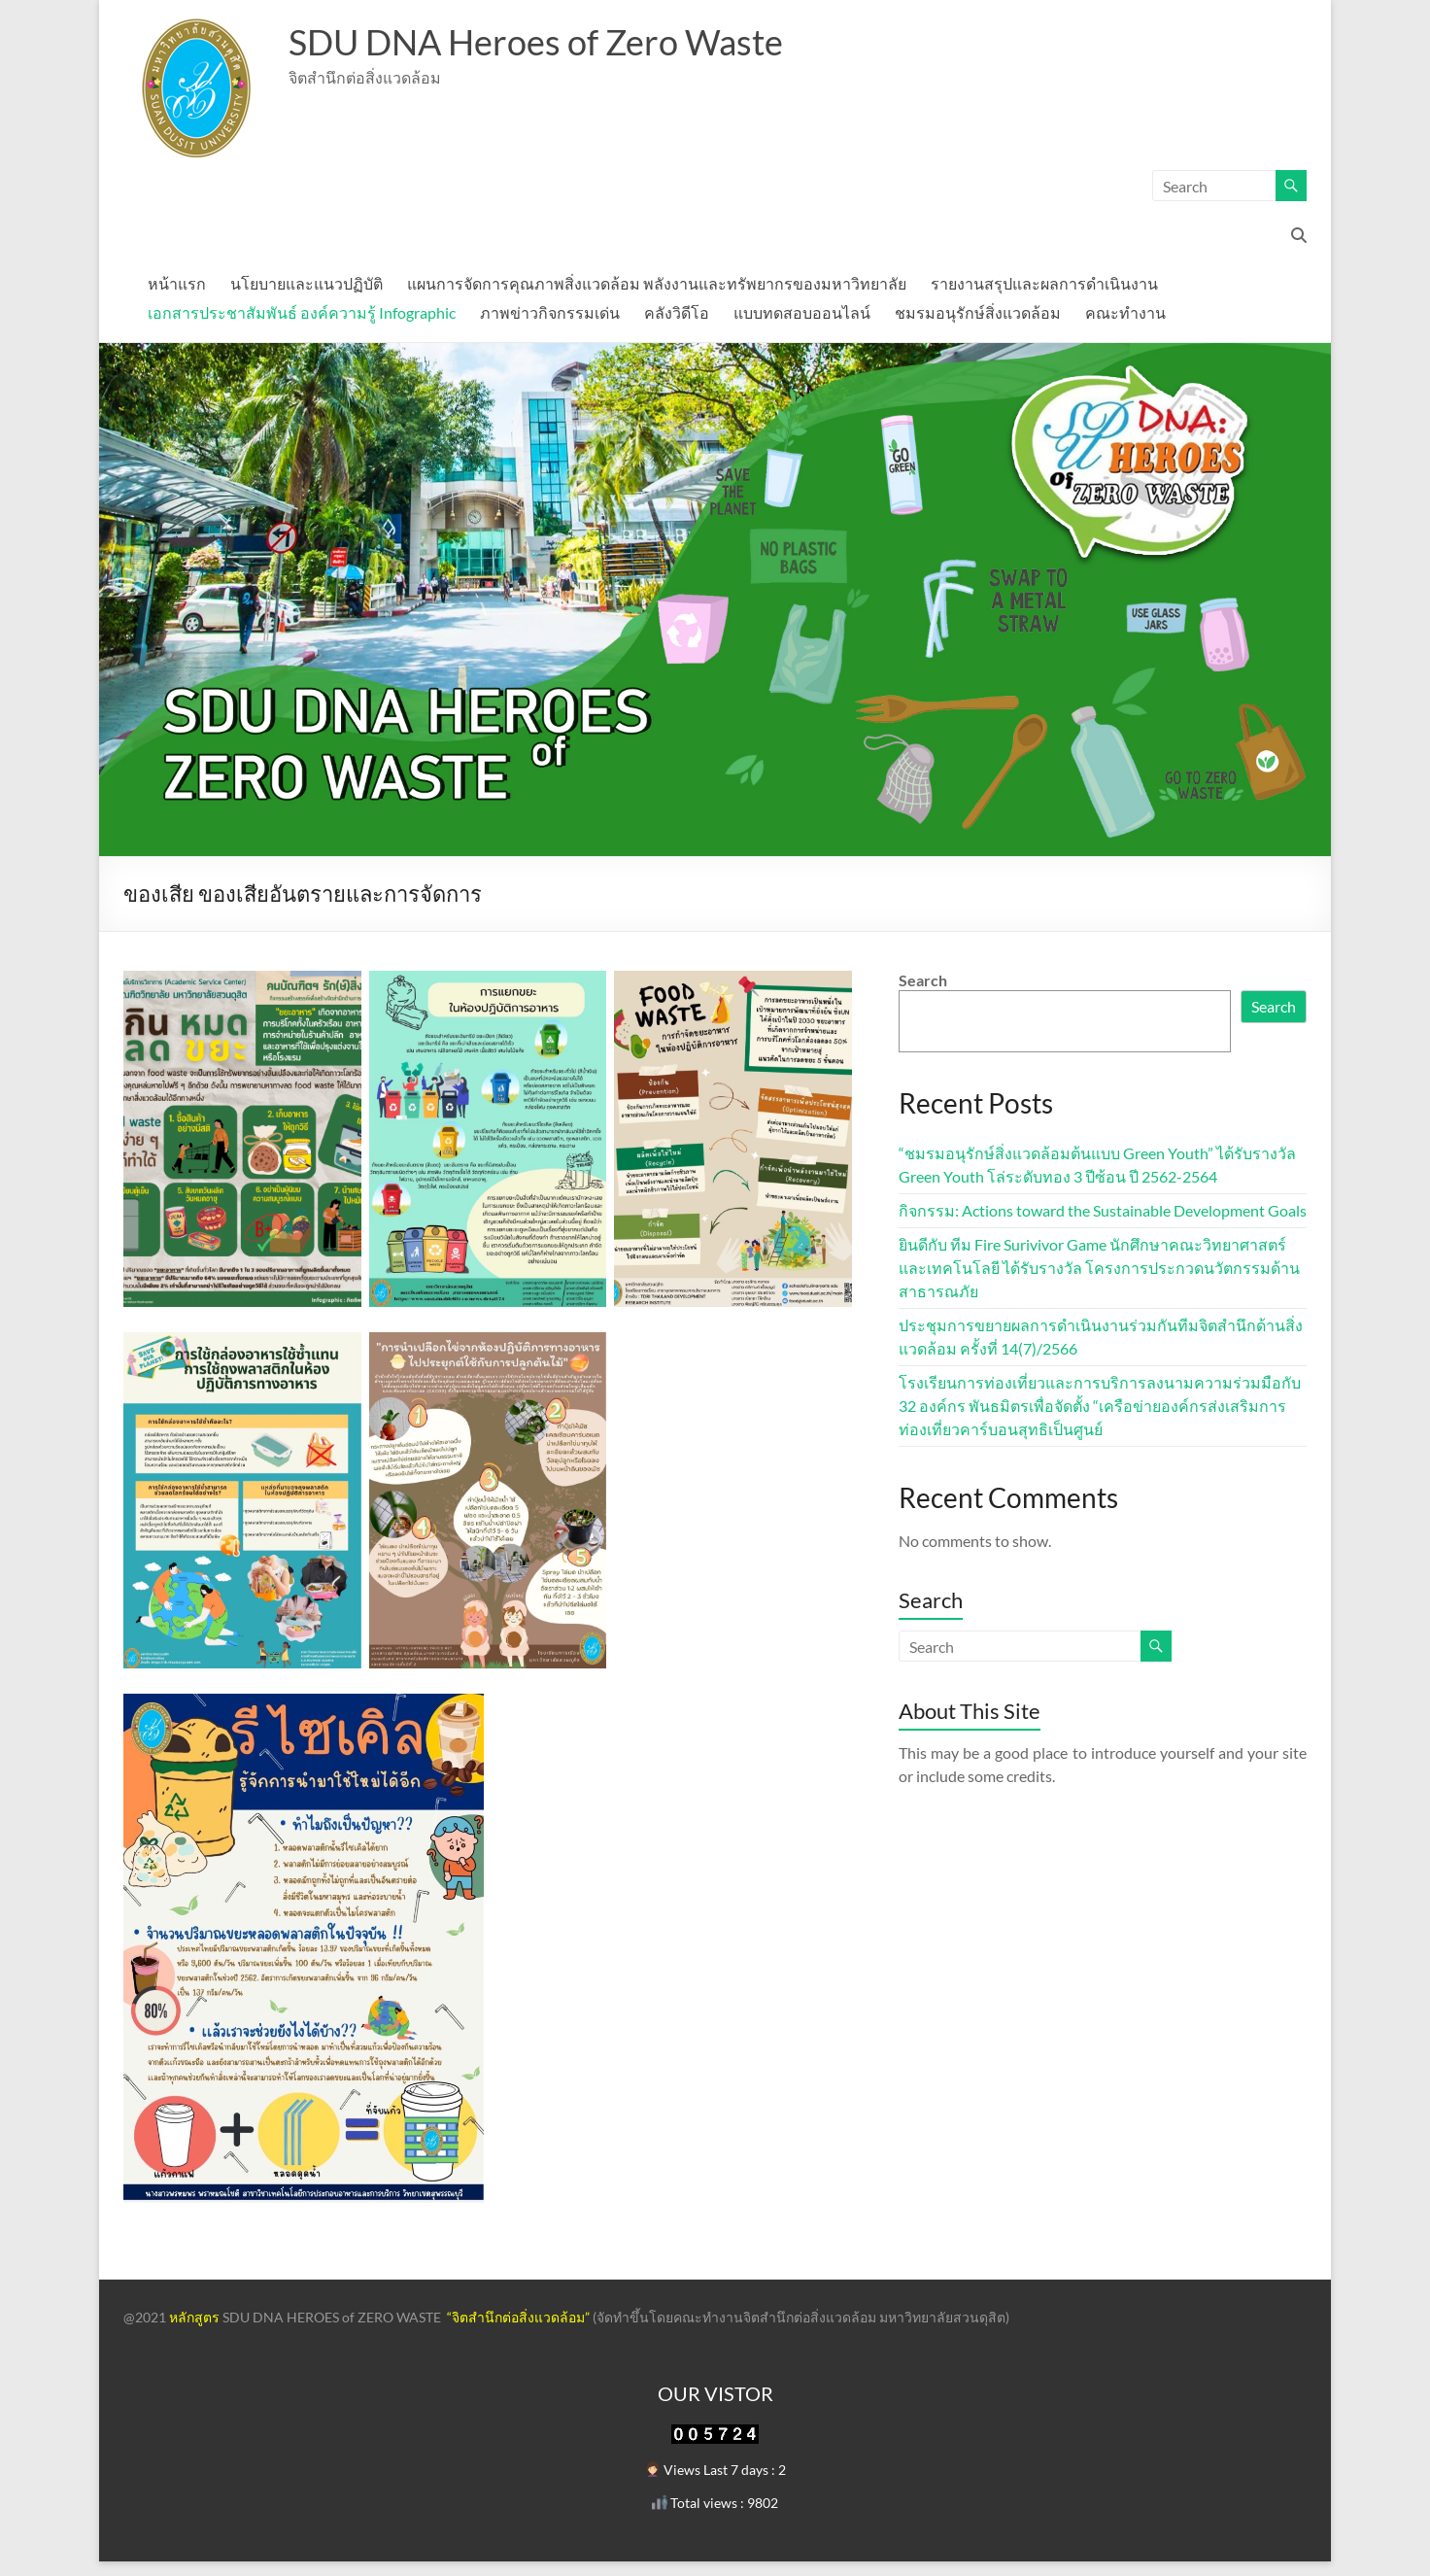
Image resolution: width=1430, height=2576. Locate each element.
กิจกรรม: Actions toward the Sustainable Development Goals (1103, 1210)
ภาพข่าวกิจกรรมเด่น (550, 312)
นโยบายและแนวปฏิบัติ (306, 283)
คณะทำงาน (1125, 312)
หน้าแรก (177, 283)
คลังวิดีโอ (676, 312)
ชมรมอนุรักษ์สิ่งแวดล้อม (978, 312)
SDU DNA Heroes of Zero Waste (536, 41)
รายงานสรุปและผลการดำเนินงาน (1044, 283)
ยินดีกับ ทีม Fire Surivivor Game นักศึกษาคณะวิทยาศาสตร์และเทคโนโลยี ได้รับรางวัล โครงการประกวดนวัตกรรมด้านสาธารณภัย (1099, 1267)
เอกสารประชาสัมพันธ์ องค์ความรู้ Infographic (302, 312)
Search (923, 980)
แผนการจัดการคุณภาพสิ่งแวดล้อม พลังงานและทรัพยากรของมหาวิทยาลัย (656, 283)
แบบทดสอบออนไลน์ (801, 312)
